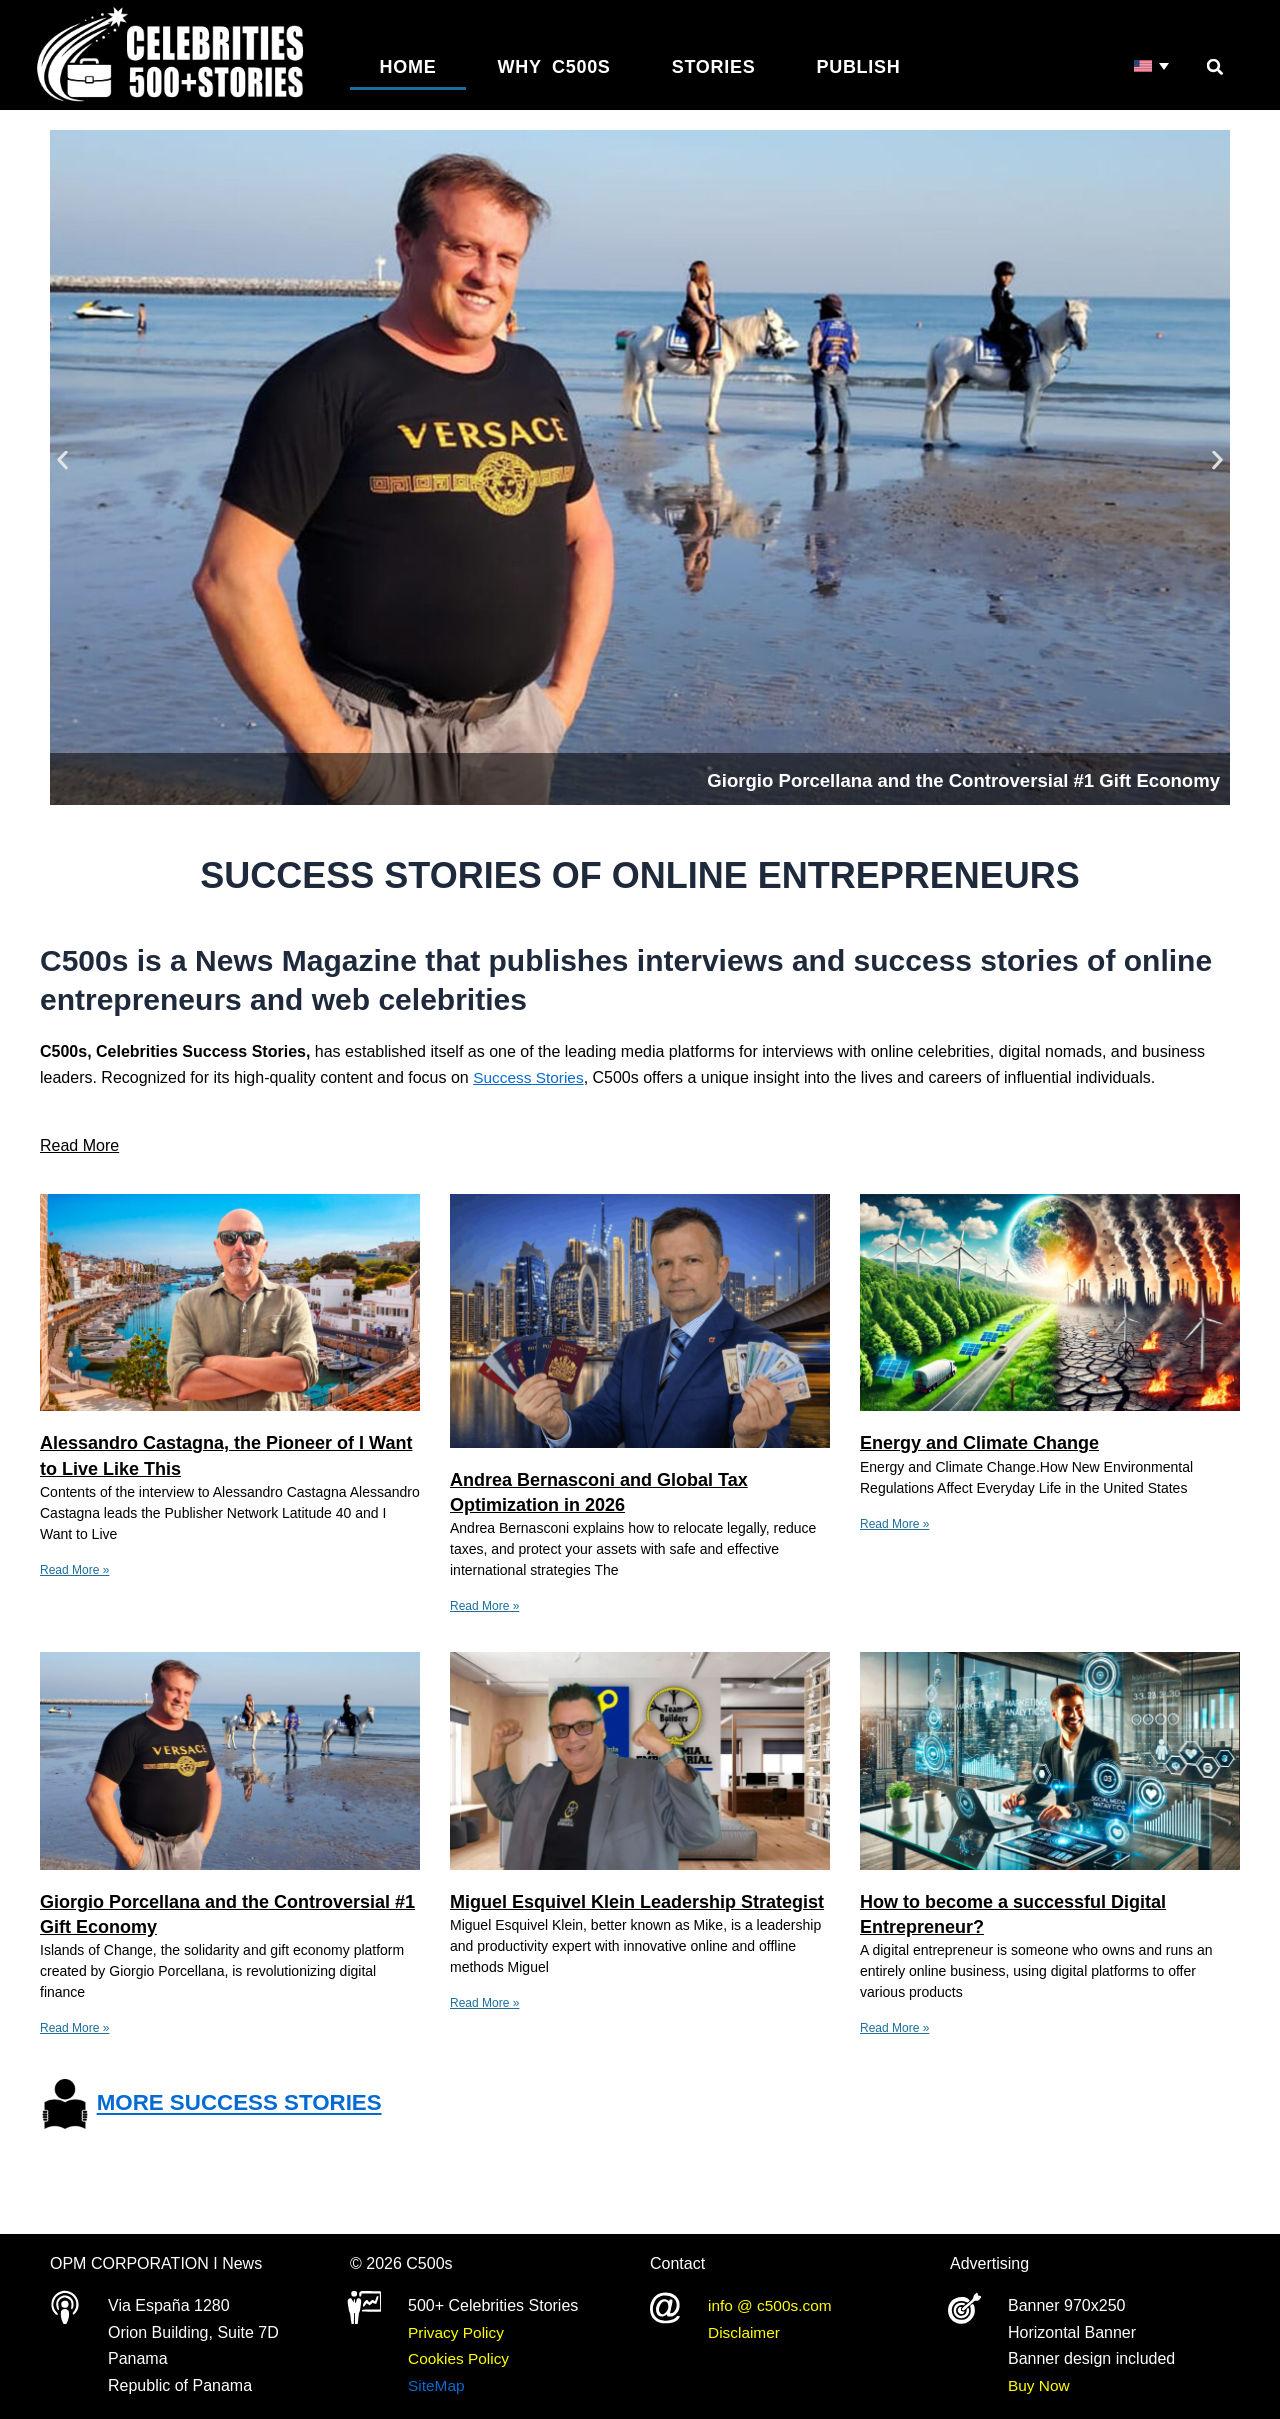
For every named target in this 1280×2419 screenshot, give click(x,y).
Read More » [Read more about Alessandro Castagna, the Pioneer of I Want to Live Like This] (74, 1570)
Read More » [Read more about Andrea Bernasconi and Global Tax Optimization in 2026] (484, 1606)
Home (408, 67)
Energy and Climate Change (979, 1443)
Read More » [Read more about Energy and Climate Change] (894, 1524)
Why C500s (554, 67)
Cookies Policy (460, 2358)
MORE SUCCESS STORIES (250, 2102)
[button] (1215, 67)
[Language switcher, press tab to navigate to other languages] (1152, 66)
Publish (859, 67)
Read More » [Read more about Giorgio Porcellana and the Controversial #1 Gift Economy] (74, 2028)
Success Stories (530, 1077)
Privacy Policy (458, 2332)
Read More (79, 1145)
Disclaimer (745, 2332)
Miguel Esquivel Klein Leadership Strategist (637, 1902)
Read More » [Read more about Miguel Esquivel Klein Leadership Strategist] (484, 2003)
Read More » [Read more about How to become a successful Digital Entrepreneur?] (894, 2028)
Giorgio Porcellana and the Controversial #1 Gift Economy (888, 778)
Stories (714, 67)
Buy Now (1040, 2385)
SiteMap (437, 2385)
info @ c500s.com (772, 2305)
